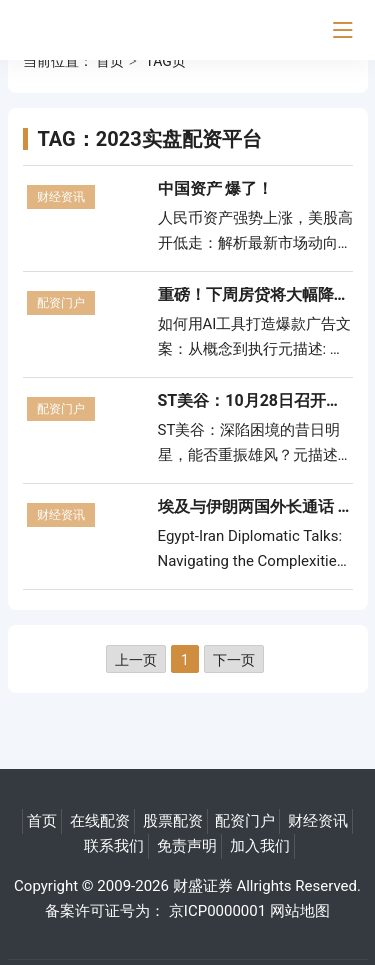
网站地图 (300, 911)
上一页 (136, 660)
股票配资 (173, 821)
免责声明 (187, 846)
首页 (110, 61)
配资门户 (61, 303)
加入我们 (260, 846)
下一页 (234, 660)
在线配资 (100, 821)
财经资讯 (61, 197)
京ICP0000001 (217, 911)
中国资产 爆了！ (216, 188)
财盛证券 (203, 886)
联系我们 (114, 846)
